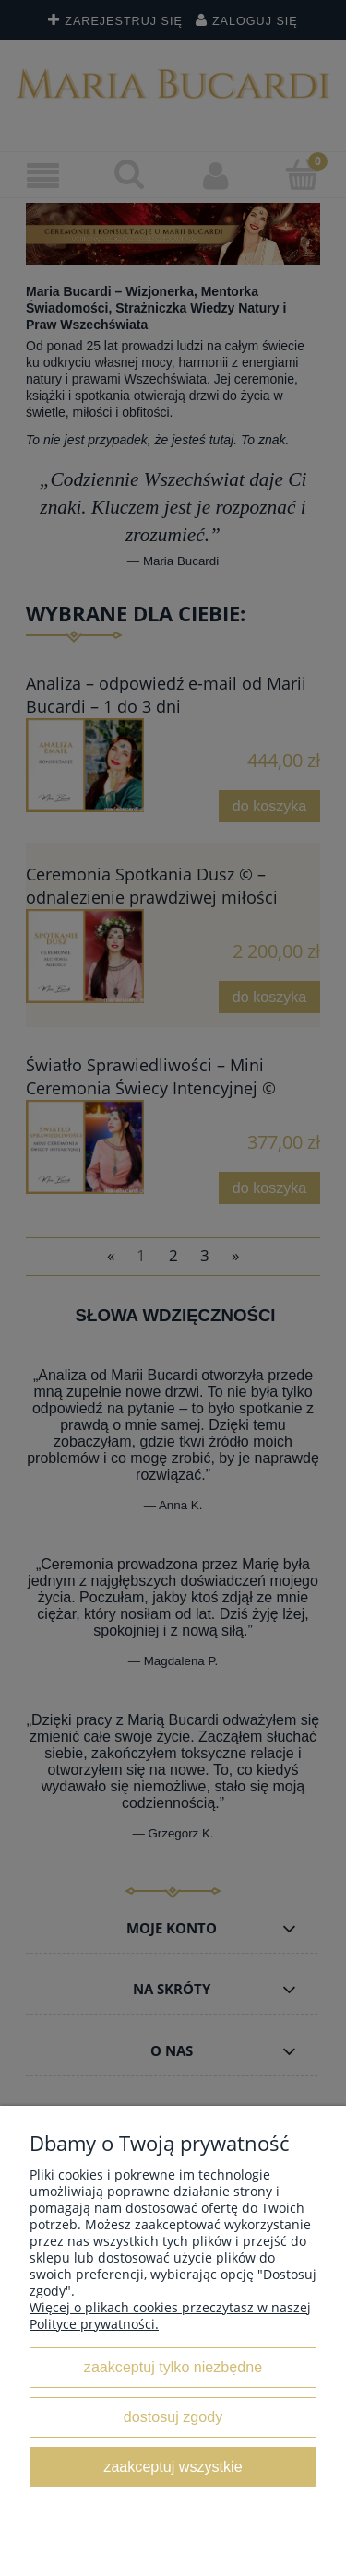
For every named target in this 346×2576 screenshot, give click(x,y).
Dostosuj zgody (173, 2416)
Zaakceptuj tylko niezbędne (173, 2366)
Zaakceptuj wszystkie (172, 2466)
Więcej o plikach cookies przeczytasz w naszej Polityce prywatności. (170, 2315)
